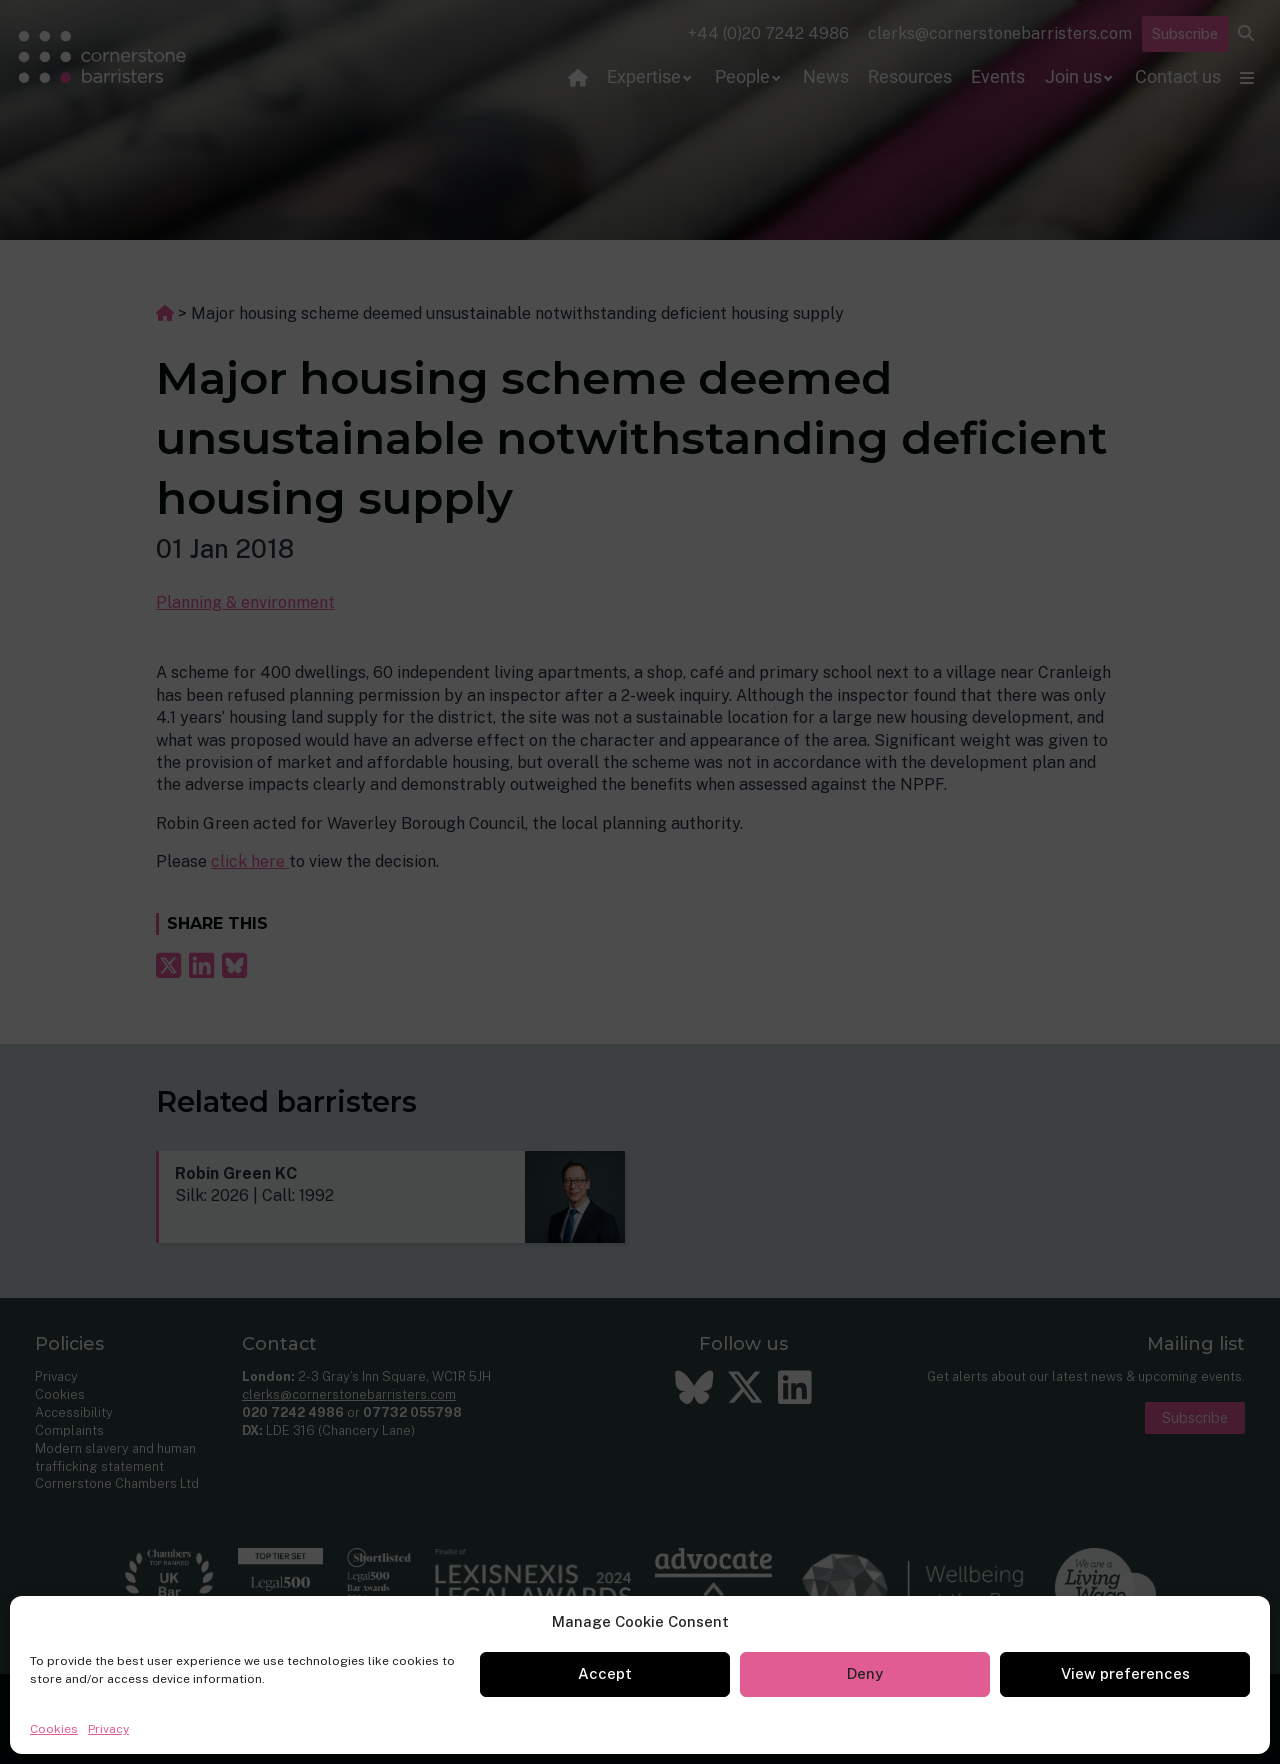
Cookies (54, 1729)
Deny (865, 1673)
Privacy (108, 1729)
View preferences (1125, 1673)
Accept (605, 1673)
